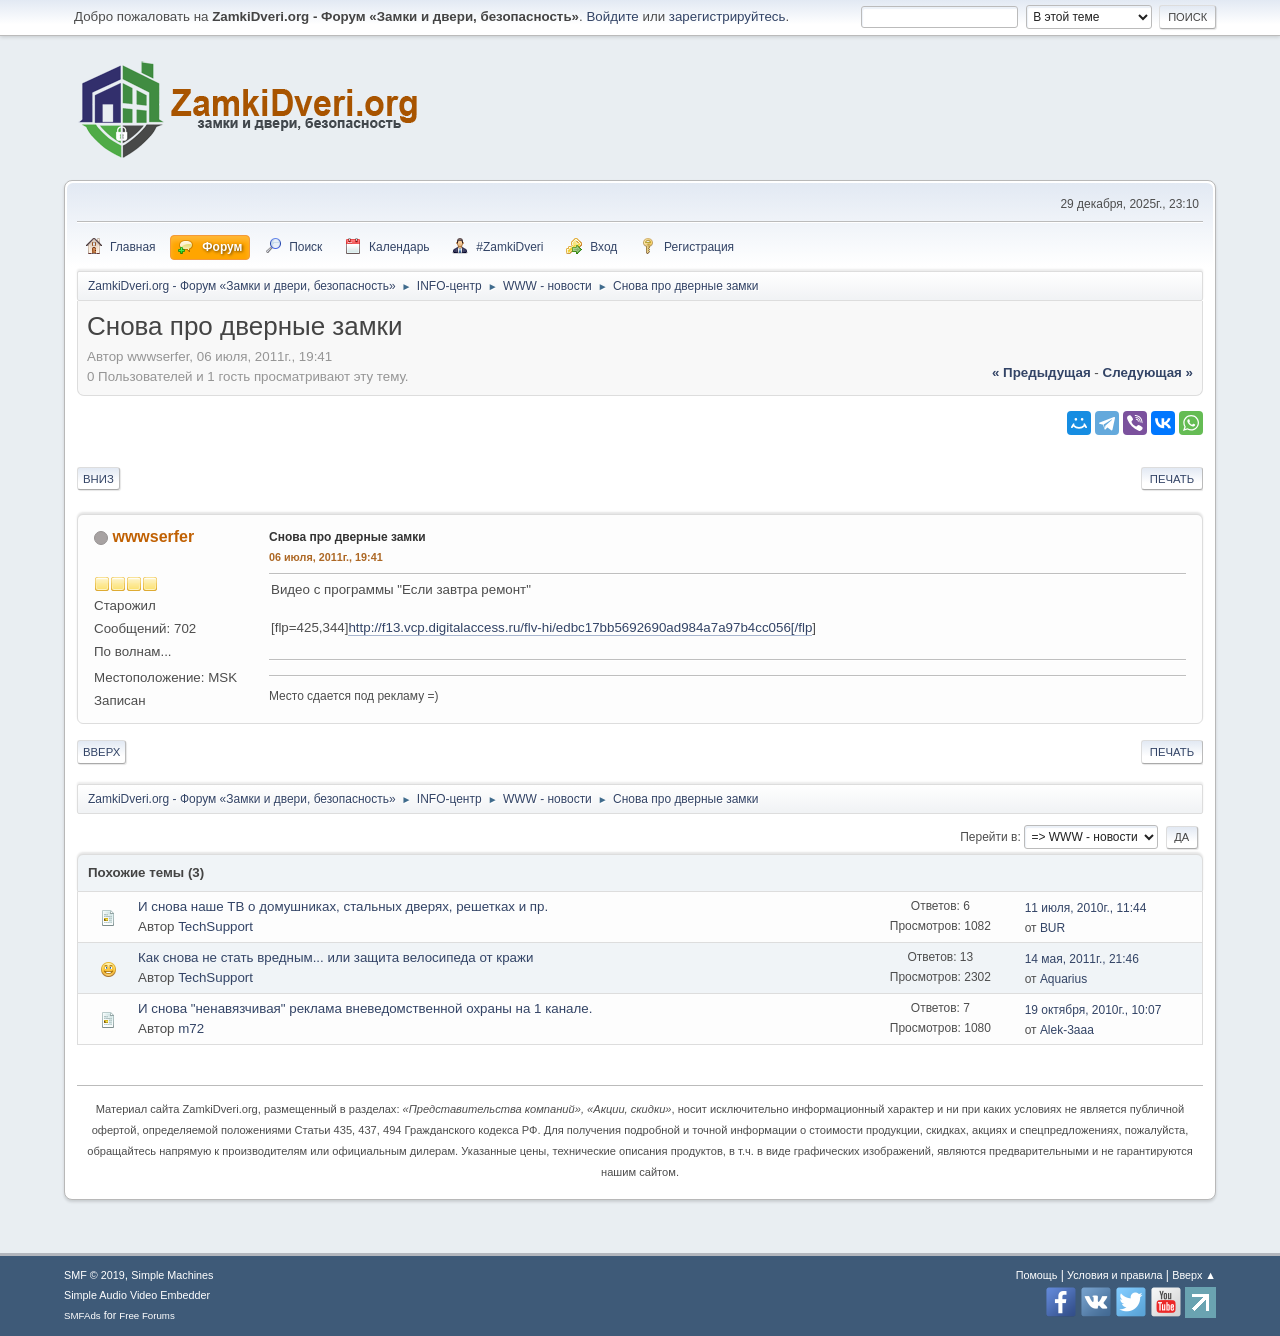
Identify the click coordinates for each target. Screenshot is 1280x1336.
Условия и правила (1114, 1275)
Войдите (612, 16)
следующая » (1148, 372)
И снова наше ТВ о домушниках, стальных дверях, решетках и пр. (343, 906)
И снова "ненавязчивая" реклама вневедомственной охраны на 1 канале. (365, 1008)
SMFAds (82, 1315)
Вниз (98, 479)
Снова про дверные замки (347, 537)
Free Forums (147, 1315)
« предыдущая (1041, 372)
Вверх (101, 752)
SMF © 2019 (94, 1275)
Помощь (1037, 1275)
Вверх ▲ (1194, 1275)
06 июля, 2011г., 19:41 (326, 557)
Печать (1172, 479)
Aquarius (1063, 979)
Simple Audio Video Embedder (137, 1295)
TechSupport (215, 926)
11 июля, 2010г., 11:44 (1086, 908)
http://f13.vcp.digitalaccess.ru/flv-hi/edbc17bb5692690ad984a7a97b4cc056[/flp (580, 627)
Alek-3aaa (1067, 1030)
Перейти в (988, 837)
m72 (191, 1028)
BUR (1052, 928)
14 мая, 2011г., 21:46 (1082, 959)
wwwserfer (153, 536)
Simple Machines (172, 1275)
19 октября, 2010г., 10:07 (1093, 1010)
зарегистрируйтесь (727, 16)
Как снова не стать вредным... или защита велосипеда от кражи (335, 957)
